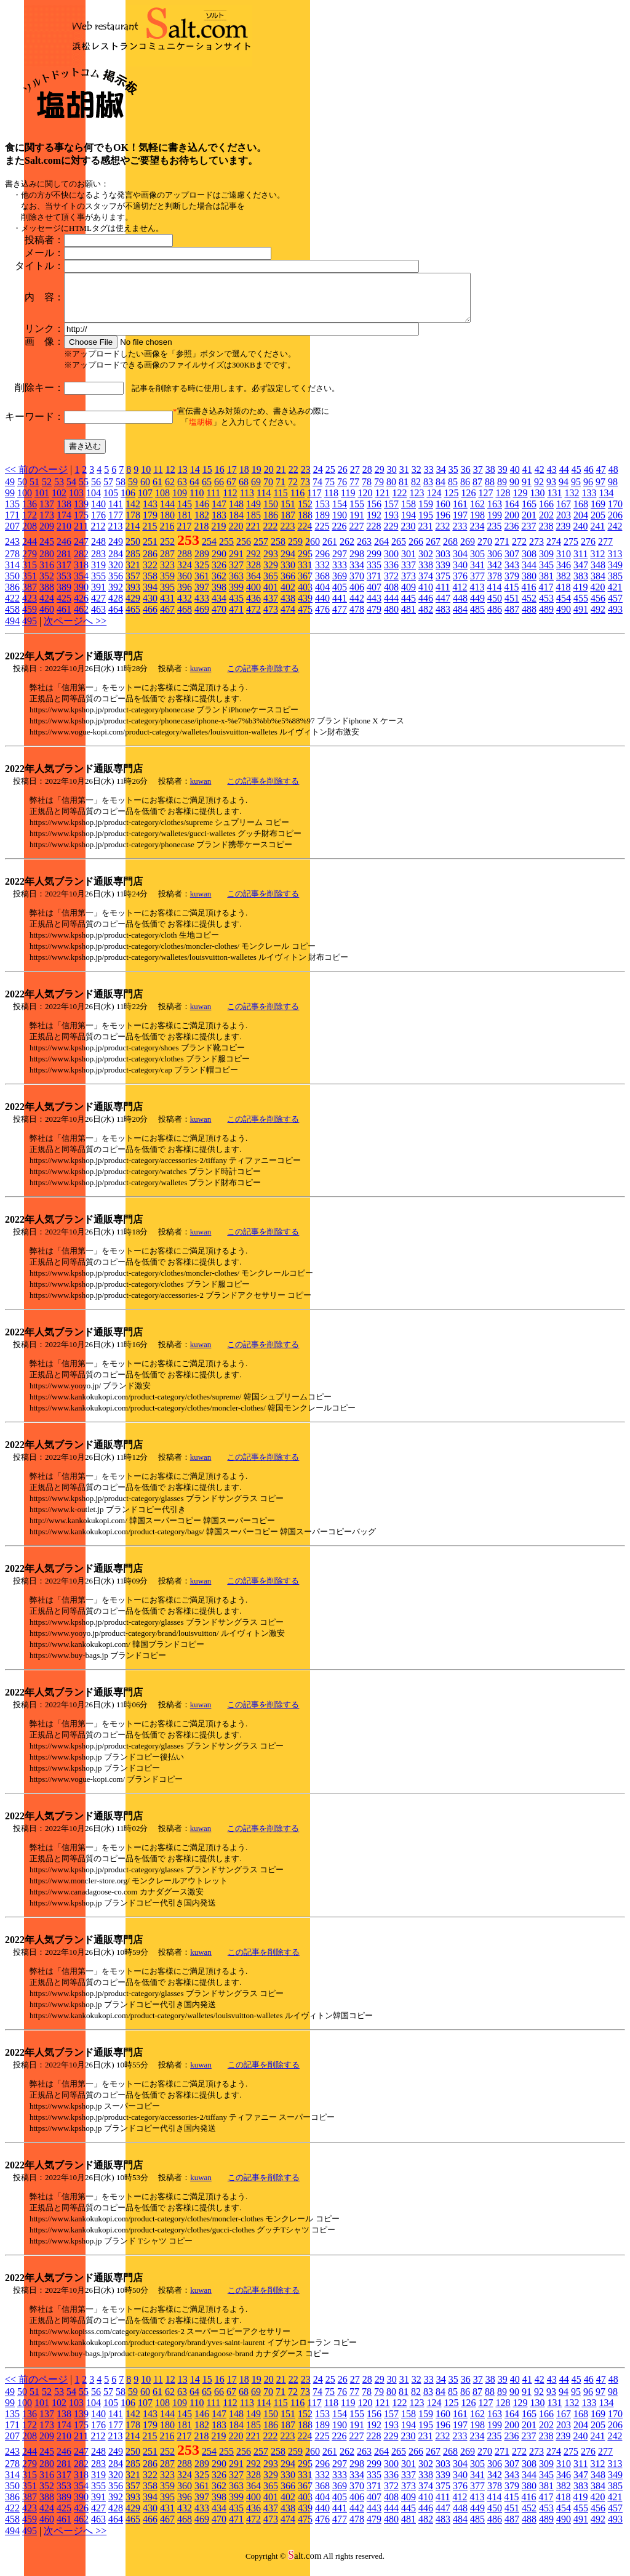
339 (443, 574)
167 (563, 513)
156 (374, 513)
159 (425, 513)
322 (150, 574)
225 (321, 535)
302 (425, 563)
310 (563, 563)
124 (433, 502)
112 (230, 502)
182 (201, 524)
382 (563, 585)
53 (59, 491)
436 (253, 607)
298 (356, 563)
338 (425, 574)
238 (545, 535)
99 (10, 502)
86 (465, 491)
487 (511, 618)
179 (150, 524)
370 (356, 585)
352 (46, 585)
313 (614, 563)
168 (580, 513)
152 (305, 513)
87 (477, 491)
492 (598, 618)
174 (64, 524)
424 (46, 607)
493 (615, 618)
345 (546, 574)
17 (232, 478)
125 (451, 502)
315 (29, 574)
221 (252, 535)
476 (322, 618)
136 (29, 513)
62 (170, 491)
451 (511, 607)
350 (12, 585)
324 (184, 574)
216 (166, 535)
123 (416, 502)
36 (466, 478)
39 (503, 478)
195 (425, 524)
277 (605, 550)
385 (615, 585)
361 (201, 585)
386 (12, 596)
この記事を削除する (263, 677)
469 (201, 618)
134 (606, 502)
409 (408, 596)
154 (339, 513)
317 (64, 574)
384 (598, 585)
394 (150, 596)
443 (374, 607)
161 (460, 513)
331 (305, 574)
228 (373, 535)
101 (41, 502)
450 (494, 607)
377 (477, 585)
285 (133, 563)
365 (270, 585)
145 (184, 513)
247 (81, 550)
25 (330, 478)
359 (167, 585)
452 (529, 607)
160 (443, 513)
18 (244, 478)
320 (115, 574)
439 (305, 607)
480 (391, 618)
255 (226, 550)
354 (81, 585)
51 (34, 491)
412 (459, 596)
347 (580, 574)
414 (494, 596)
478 (356, 618)
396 (184, 596)
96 (588, 491)
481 (408, 618)
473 (270, 618)
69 (256, 491)
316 (46, 574)
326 (219, 574)
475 (305, 618)
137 (46, 513)
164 (511, 513)
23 (306, 478)
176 (98, 524)
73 (305, 491)
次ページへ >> (75, 630)
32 (416, 478)
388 (46, 596)
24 (318, 478)
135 (12, 513)
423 (29, 607)
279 (29, 563)
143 (150, 513)
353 (64, 585)
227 (356, 535)
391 (98, 596)
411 (443, 596)
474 (288, 618)
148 (236, 513)
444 (391, 607)
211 (81, 535)
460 (46, 618)
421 (614, 596)
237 (528, 535)
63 (182, 491)
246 (64, 550)
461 (64, 618)
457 (615, 607)
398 (219, 596)
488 (529, 618)
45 (576, 478)
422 (12, 607)
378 (494, 585)
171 (12, 524)
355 (98, 585)
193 (391, 524)
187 (288, 524)
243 (12, 550)
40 (515, 478)
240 (580, 535)
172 (29, 524)
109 (179, 502)
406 (356, 596)
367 (305, 585)
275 (571, 550)
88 (490, 491)
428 (115, 607)
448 (460, 607)
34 (441, 478)
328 (253, 574)
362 (219, 585)
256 (243, 550)
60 (145, 491)
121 (382, 502)
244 (29, 550)
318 (81, 574)
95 (576, 491)
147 (219, 513)
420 (597, 596)
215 (149, 535)
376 (460, 585)
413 (476, 596)
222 (270, 535)
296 (322, 563)
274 (553, 550)
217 (184, 535)
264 (381, 550)
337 (408, 574)
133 (588, 502)
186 (270, 524)
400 (253, 596)
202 (546, 524)
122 (399, 502)
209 (46, 535)
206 (615, 524)
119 (348, 502)
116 (297, 502)
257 (260, 550)
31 (404, 478)
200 (511, 524)
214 (132, 535)
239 (563, 535)
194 (408, 524)
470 (219, 618)
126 (468, 502)
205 (598, 524)
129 (519, 502)
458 (12, 618)
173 (46, 524)
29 (380, 478)
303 (443, 563)
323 (167, 574)
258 (278, 550)
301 (408, 563)
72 (293, 491)
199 (494, 524)
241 (597, 535)
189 (322, 524)
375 (443, 585)
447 (443, 607)
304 (460, 563)
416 (528, 596)
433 (201, 607)
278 (12, 563)
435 (236, 607)
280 (46, 563)
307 (511, 563)
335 (374, 574)
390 (81, 596)
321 (133, 574)
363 (236, 585)
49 (10, 491)
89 (502, 491)
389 (64, 596)
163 (494, 513)
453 (546, 607)
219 (218, 535)
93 (551, 491)
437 (270, 607)
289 (201, 563)
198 (477, 524)
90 (514, 491)
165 (529, 513)
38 (490, 478)
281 (64, 563)
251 (150, 550)
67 (231, 491)
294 (288, 563)
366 (288, 585)
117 (314, 502)
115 (280, 502)
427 (98, 607)
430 (150, 607)
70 (268, 491)
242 (614, 535)
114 (264, 502)
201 (529, 524)
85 (453, 491)
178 (133, 524)
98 (613, 491)
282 (81, 563)
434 (219, 607)
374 (425, 585)
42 (539, 478)
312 (597, 563)
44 (564, 478)
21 (281, 478)
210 (64, 535)
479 (374, 618)
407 (374, 596)
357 (133, 585)
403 (305, 596)
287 (167, 563)
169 (598, 513)
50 (22, 491)
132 (571, 502)
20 (269, 478)
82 (416, 491)
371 (374, 585)
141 (115, 513)
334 (356, 574)
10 (146, 478)
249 (115, 550)
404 (322, 596)
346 (563, 574)
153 (322, 513)
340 (460, 574)
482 (425, 618)
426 (81, 607)
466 (150, 618)
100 (24, 502)
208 (29, 535)
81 (404, 491)
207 (12, 535)
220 (235, 535)
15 (207, 478)
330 (288, 574)
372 (391, 585)
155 (356, 513)
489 (546, 618)
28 (367, 478)
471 (236, 618)
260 (312, 550)
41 (527, 478)
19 (256, 478)
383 (580, 585)
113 (247, 502)
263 (364, 550)
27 (355, 478)
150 (270, 513)
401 (270, 596)
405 (339, 596)
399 (236, 596)
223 (287, 535)
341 (477, 574)
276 (588, 550)
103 (76, 502)
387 (29, 596)
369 (339, 585)
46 (589, 478)
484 (460, 618)
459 (29, 618)
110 (196, 502)
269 (467, 550)
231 (425, 535)
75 (330, 491)
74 (317, 491)
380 (529, 585)
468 (184, 618)
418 (563, 596)
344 (529, 574)
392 (115, 596)
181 (184, 524)
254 (209, 550)
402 (288, 596)
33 (429, 478)
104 (93, 502)
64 (194, 491)
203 (563, 524)
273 (536, 550)
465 (133, 618)
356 (115, 585)
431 (167, 607)
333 (339, 574)
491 (580, 618)
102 (59, 502)
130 (537, 502)
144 (167, 513)
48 (613, 478)
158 (408, 513)
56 (96, 491)
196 (443, 524)
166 (546, 513)
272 (519, 550)
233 (459, 535)
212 (97, 535)
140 (98, 513)
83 (428, 491)
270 (484, 550)
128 (502, 502)
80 (391, 491)
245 (46, 550)
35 (453, 478)
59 (133, 491)
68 (244, 491)
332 (322, 574)
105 (110, 502)
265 (398, 550)
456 (598, 607)
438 (288, 607)
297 (339, 563)
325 (201, 574)
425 (64, 607)
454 (563, 607)
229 (390, 535)
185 (253, 524)
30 (392, 478)
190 (339, 524)
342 (494, 574)
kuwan (201, 677)
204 (580, 524)
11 (157, 478)
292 (253, 563)
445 (408, 607)
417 (545, 596)
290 (219, 563)
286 (150, 563)
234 (476, 535)
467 (167, 618)
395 (167, 596)
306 (494, 563)
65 (207, 491)
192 (374, 524)
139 (81, 513)
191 (356, 524)
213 (115, 535)
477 (339, 618)
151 (288, 513)
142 (133, 513)
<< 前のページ (36, 478)
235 (494, 535)
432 (184, 607)
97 (600, 491)
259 (295, 550)
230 (408, 535)
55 (84, 491)
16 (220, 478)
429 (133, 607)
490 (563, 618)
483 (443, 618)
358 (150, 585)
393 (133, 596)
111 (213, 502)
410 (425, 596)
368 (322, 585)
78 (367, 491)
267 (433, 550)
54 (71, 491)
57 (108, 491)
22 (293, 478)
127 (485, 502)
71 (280, 491)
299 (374, 563)
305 (477, 563)
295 (305, 563)
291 (236, 563)
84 (440, 491)
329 (270, 574)
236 (511, 535)
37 (478, 478)
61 (157, 491)
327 (236, 574)
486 (494, 618)
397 (201, 596)
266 (416, 550)
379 (511, 585)
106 (128, 502)
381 (546, 585)
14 (195, 478)
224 (304, 535)
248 (98, 550)
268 (450, 550)
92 (539, 491)
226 (339, 535)
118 (331, 502)
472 (253, 618)
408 (391, 596)
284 (115, 563)
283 (98, 563)
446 (425, 607)
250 (133, 550)
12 (170, 478)
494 (12, 630)
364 (253, 585)
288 (184, 563)
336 (391, 574)
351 (29, 585)
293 (270, 563)
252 (167, 550)
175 (81, 524)
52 (47, 491)
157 (391, 513)
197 (460, 524)
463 (98, 618)
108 (162, 502)
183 (219, 524)
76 (342, 491)
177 (115, 524)
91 (527, 491)
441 (339, 607)
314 (12, 574)
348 (598, 574)
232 (442, 535)
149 (253, 513)
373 (408, 585)
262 (347, 550)
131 (554, 502)
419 (580, 596)
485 (477, 618)
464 (115, 618)
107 (145, 502)
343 (511, 574)
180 (167, 524)
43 (552, 478)
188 (305, 524)
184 (236, 524)
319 (98, 574)
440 (322, 607)
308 (529, 563)
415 (511, 596)
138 (64, 513)
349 (615, 574)
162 (477, 513)
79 (379, 491)
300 (391, 563)
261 (329, 550)
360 (184, 585)
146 (201, 513)
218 (201, 535)
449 (477, 607)
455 (580, 607)
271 (502, 550)
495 (29, 630)
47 (601, 478)
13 (183, 478)
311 (580, 563)
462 (81, 618)
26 (343, 478)
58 (121, 491)
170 (615, 513)
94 (563, 491)
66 (219, 491)
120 (364, 502)
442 (356, 607)
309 (546, 563)
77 (354, 491)
